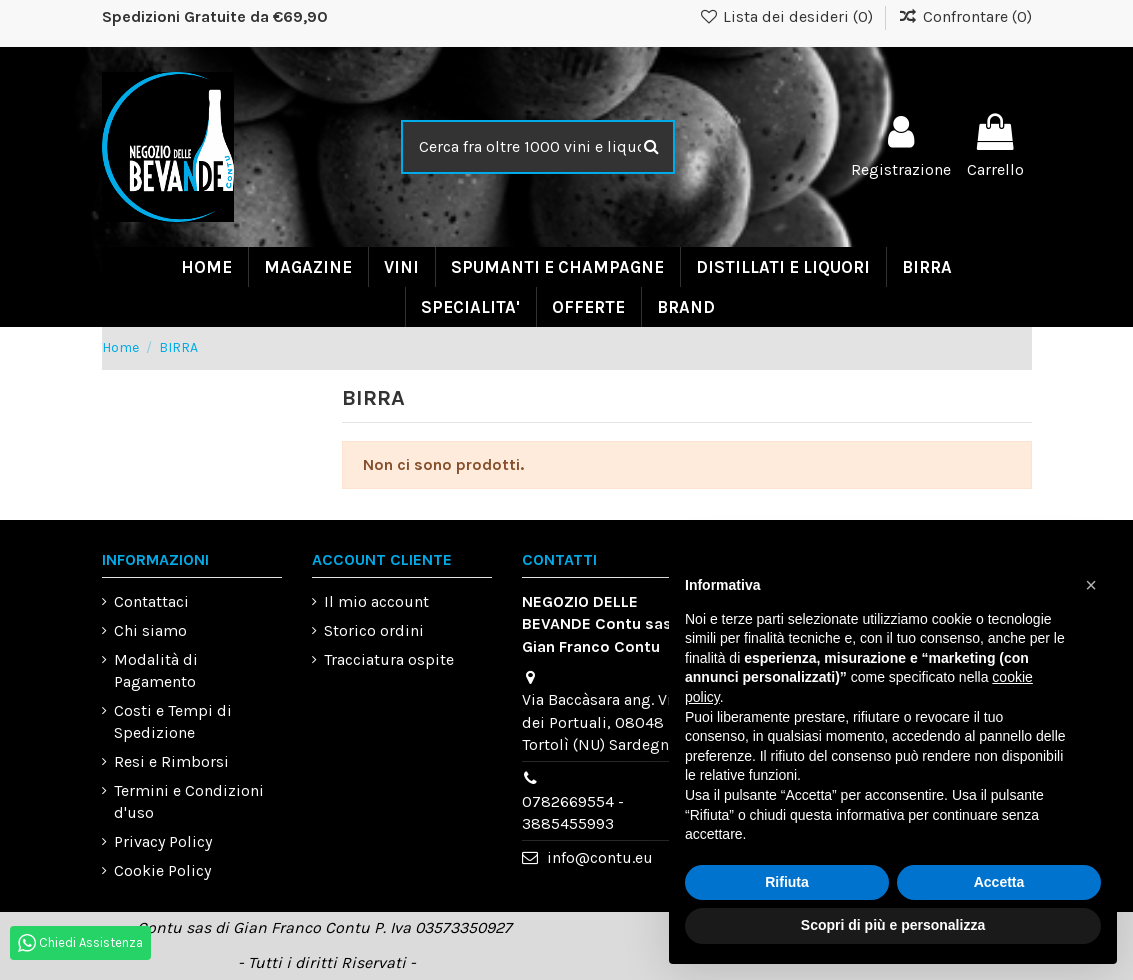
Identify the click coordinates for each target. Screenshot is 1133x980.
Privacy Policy (163, 841)
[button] (1091, 585)
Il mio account (376, 601)
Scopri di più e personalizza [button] (893, 925)
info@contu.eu (600, 857)
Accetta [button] (999, 882)
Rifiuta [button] (787, 882)
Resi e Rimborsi (171, 761)
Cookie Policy (162, 870)
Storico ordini (374, 630)
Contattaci (151, 601)
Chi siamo (150, 630)
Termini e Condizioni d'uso (189, 801)
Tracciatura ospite (389, 659)
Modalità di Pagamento (156, 670)
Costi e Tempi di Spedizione (173, 721)
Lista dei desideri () (787, 16)
